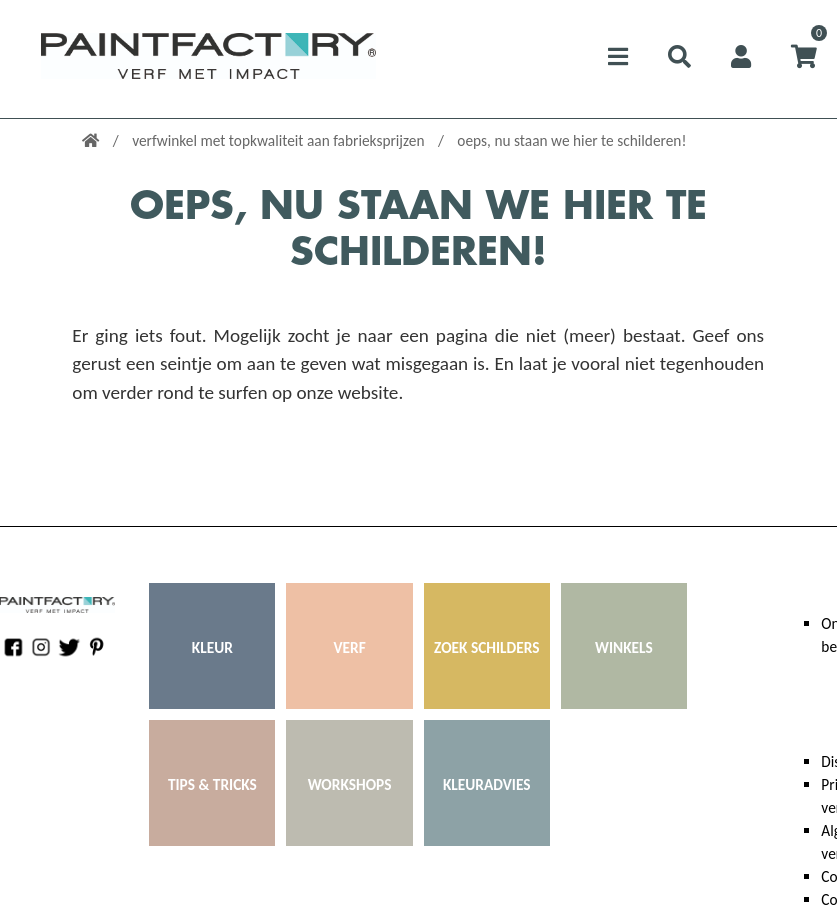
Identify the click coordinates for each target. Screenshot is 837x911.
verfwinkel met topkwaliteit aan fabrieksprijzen (280, 140)
